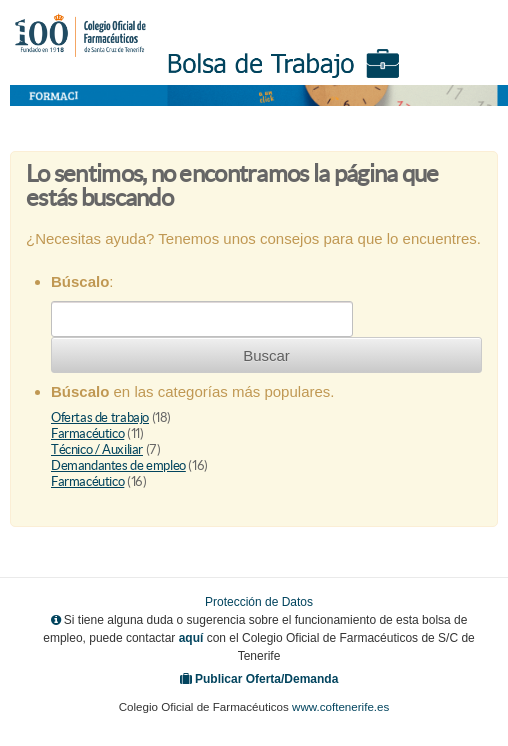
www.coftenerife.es (340, 706)
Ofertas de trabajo (100, 417)
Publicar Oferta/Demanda (266, 679)
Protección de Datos (259, 602)
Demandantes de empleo (118, 465)
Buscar (266, 355)
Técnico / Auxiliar (97, 449)
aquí (191, 638)
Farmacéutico (87, 433)
